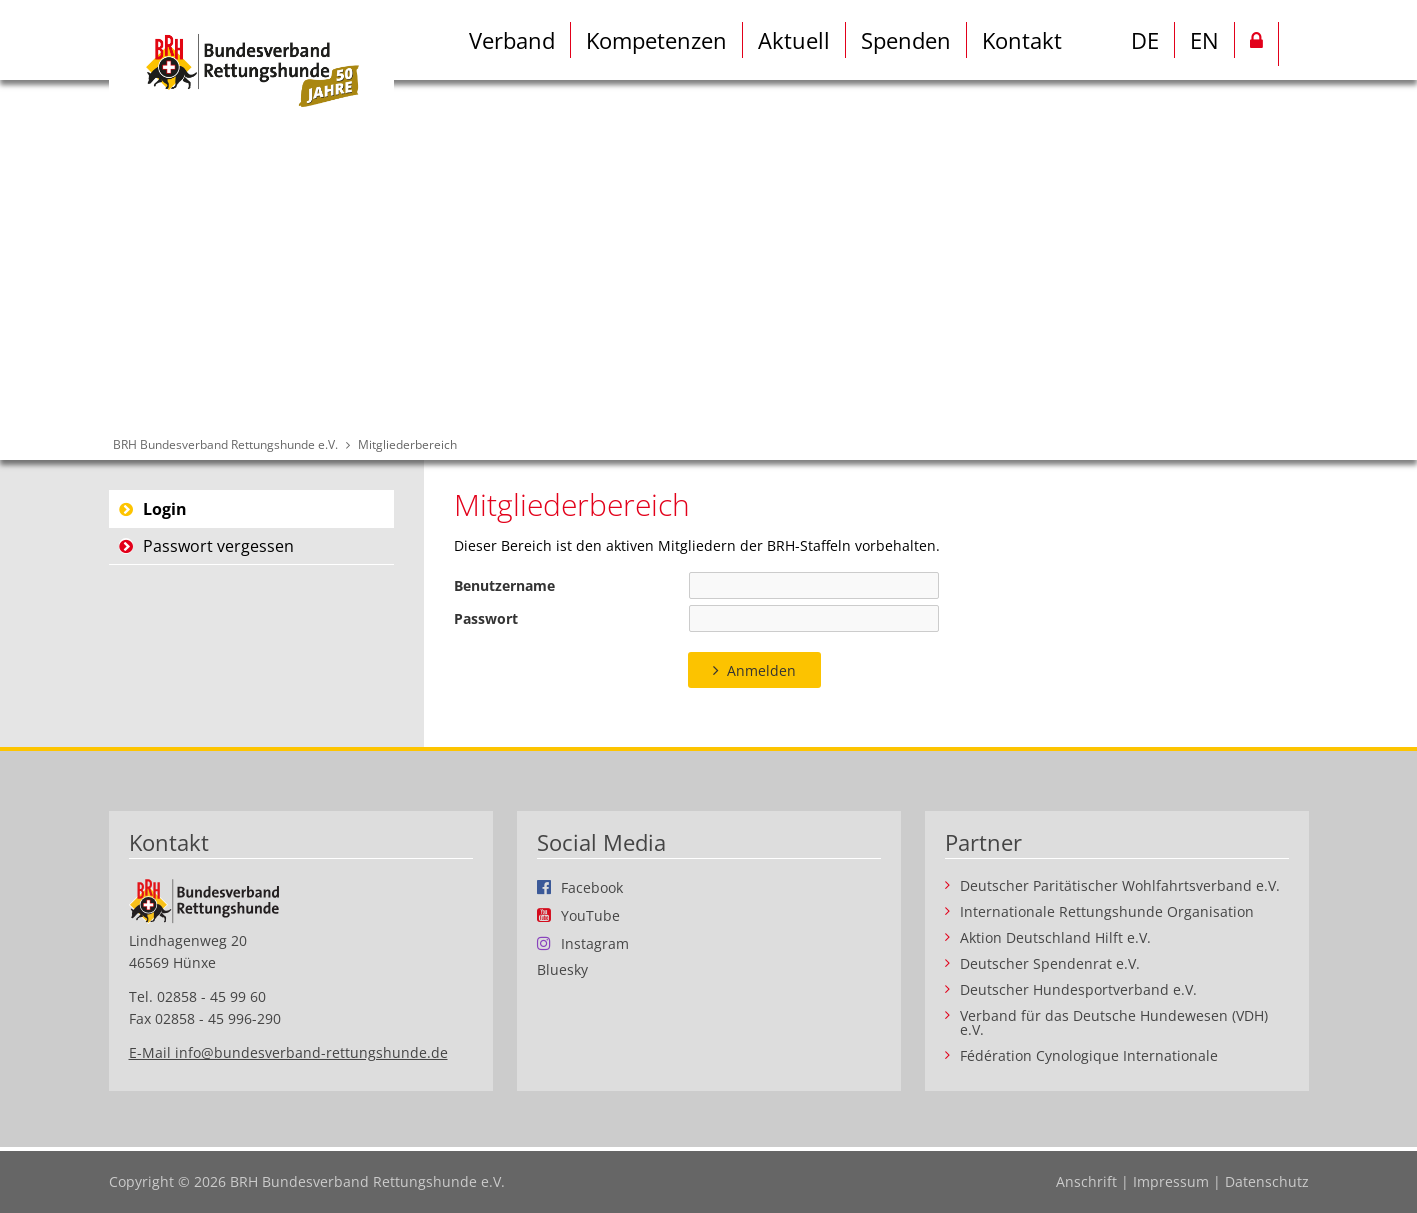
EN (1204, 40)
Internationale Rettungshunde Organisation (1107, 912)
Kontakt (1022, 40)
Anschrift (1086, 1181)
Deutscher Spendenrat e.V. (1050, 964)
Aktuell (794, 40)
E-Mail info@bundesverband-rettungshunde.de (288, 1052)
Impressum (1171, 1181)
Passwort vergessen (218, 546)
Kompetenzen (656, 40)
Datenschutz (1267, 1181)
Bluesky (562, 970)
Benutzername (504, 585)
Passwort (486, 618)
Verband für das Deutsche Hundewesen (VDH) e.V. (1114, 1023)
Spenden (906, 40)
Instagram (595, 943)
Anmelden (761, 670)
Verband (512, 40)
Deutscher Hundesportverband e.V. (1078, 990)
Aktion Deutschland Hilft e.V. (1055, 938)
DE (1145, 40)
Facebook (592, 887)
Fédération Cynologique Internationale (1089, 1056)
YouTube (590, 915)
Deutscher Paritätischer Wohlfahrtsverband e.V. (1120, 886)
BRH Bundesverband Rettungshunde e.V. (225, 444)
